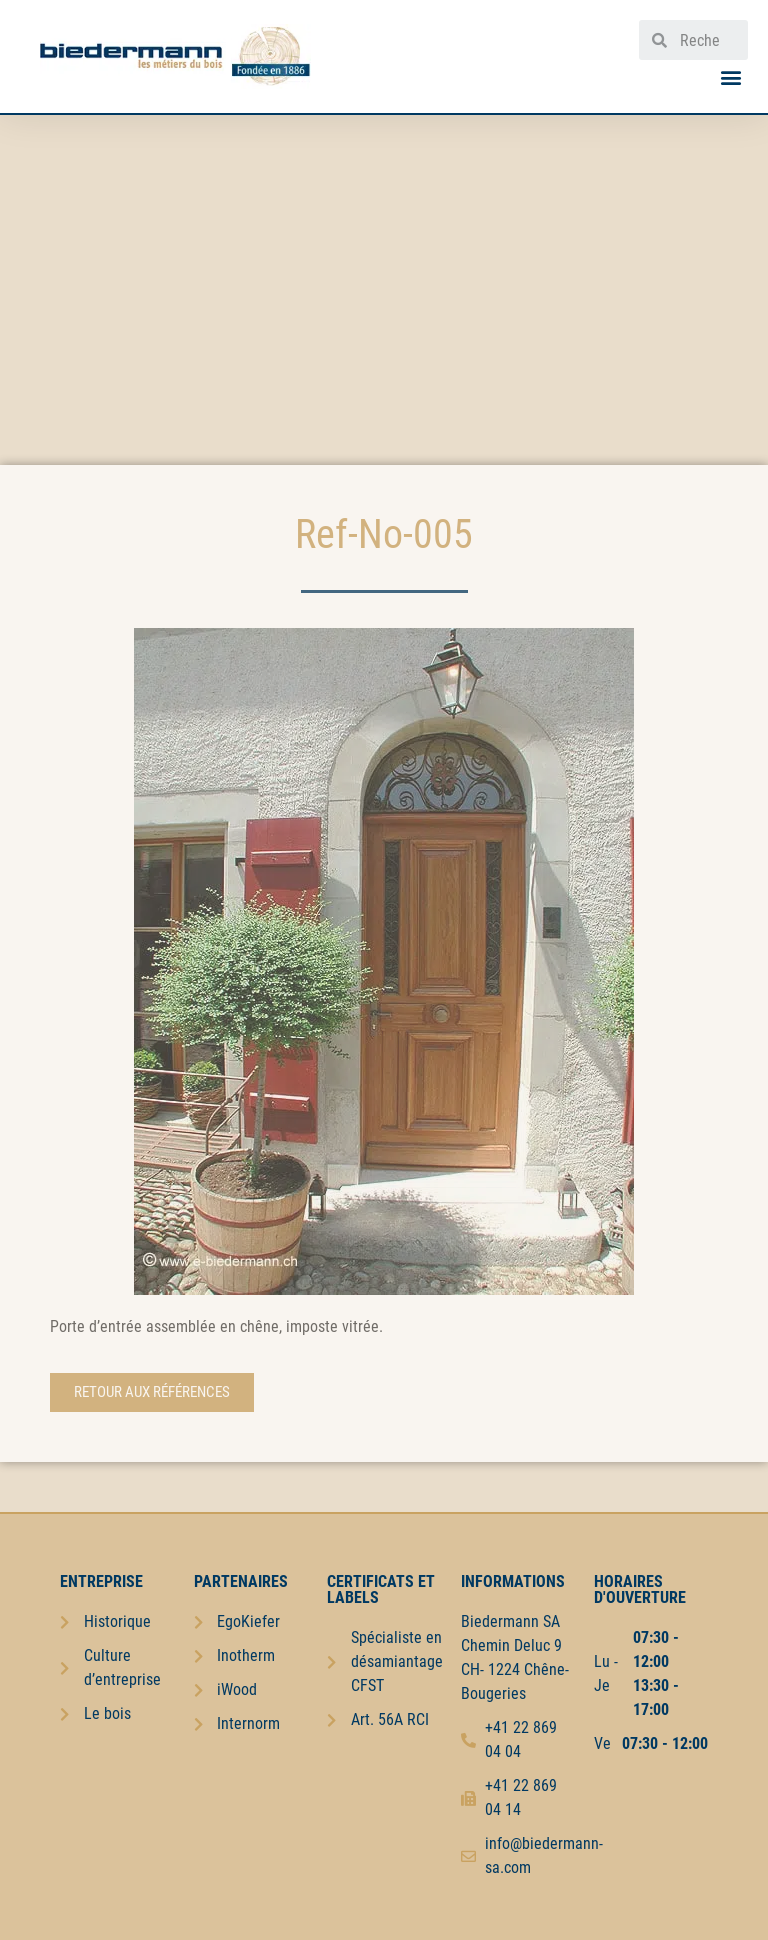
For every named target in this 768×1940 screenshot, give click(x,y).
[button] (731, 76)
